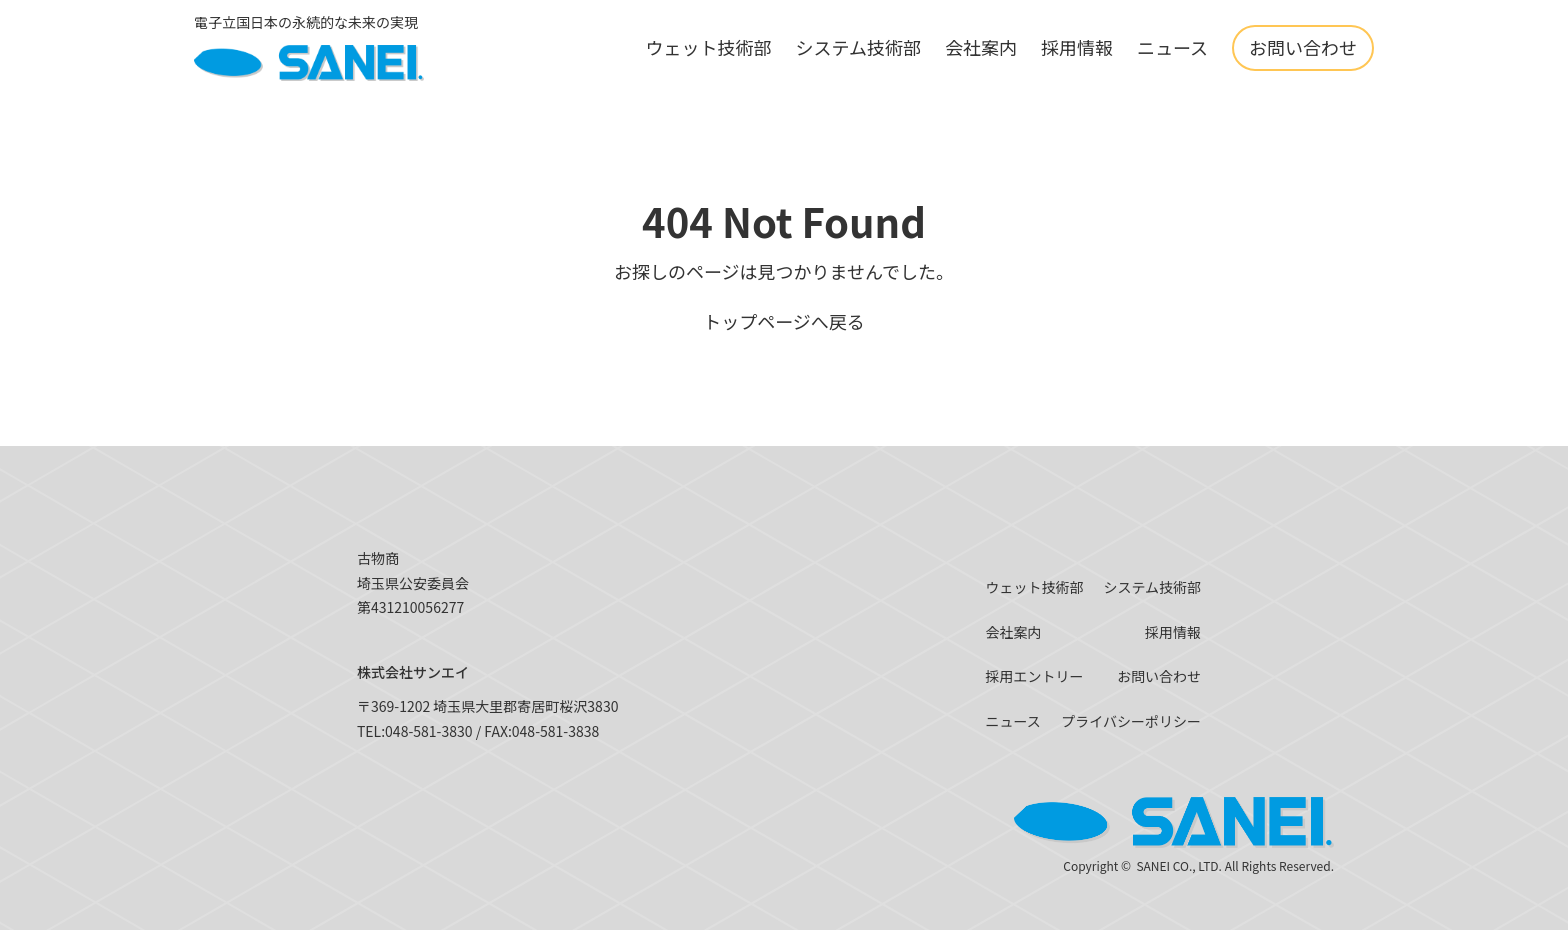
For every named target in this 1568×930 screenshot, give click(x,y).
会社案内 (981, 47)
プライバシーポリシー (1131, 721)
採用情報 (1077, 47)
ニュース (1172, 47)
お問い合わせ (1303, 47)
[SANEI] (309, 48)
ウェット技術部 (708, 47)
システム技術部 (857, 47)
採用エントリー (1034, 676)
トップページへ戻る (784, 321)
